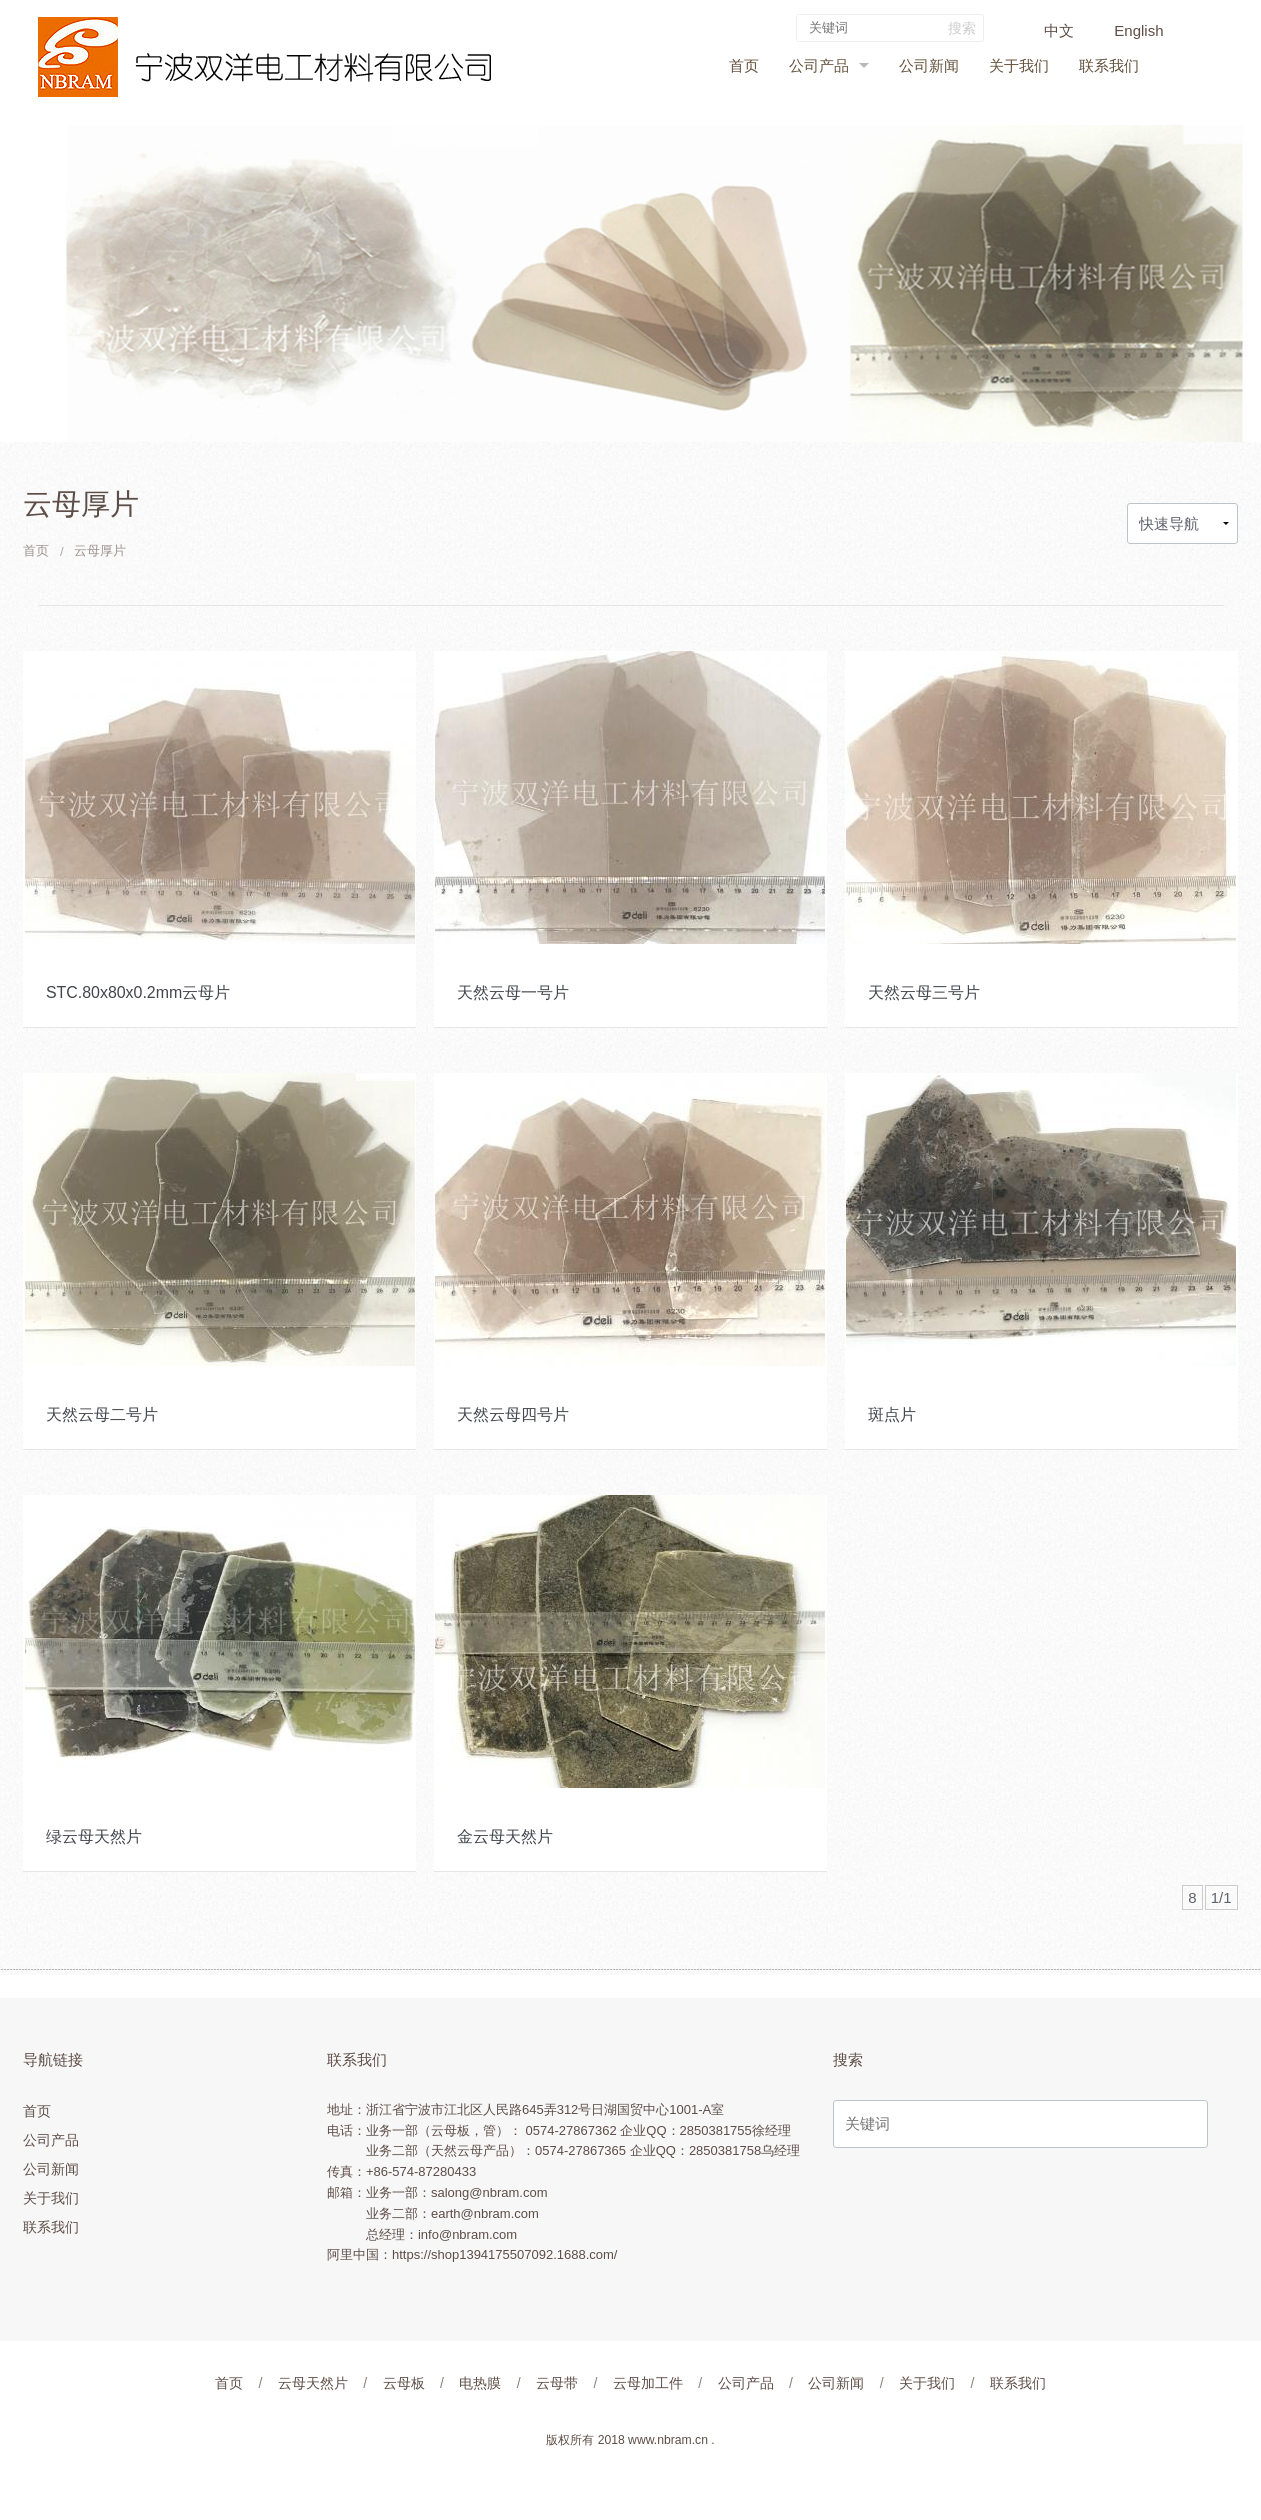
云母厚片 (101, 550)
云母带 (557, 2383)
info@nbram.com (467, 2234)
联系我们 (1109, 65)
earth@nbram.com (485, 2213)
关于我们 (1019, 65)
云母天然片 (313, 2383)
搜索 (960, 28)
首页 (744, 65)
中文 (1058, 30)
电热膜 (480, 2383)
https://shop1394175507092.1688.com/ (505, 2254)
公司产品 (819, 65)
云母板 (404, 2383)
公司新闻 (929, 65)
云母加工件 (648, 2383)
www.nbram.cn (668, 2440)
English (1137, 30)
